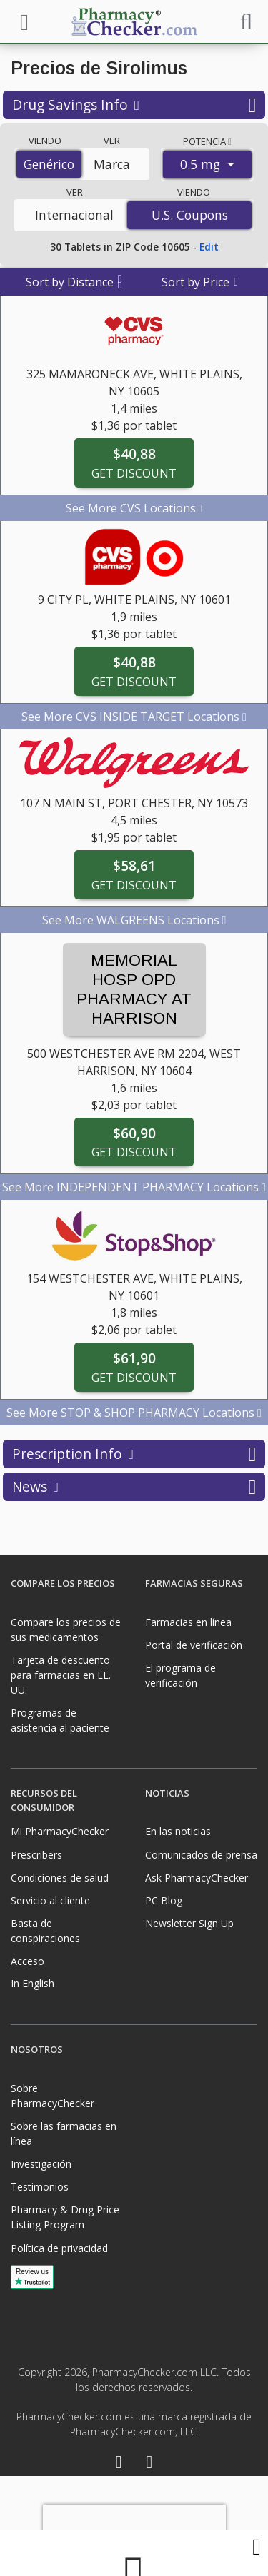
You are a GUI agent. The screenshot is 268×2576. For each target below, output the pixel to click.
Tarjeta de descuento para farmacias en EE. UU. (61, 1675)
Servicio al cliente (50, 1900)
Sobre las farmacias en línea (63, 2133)
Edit (209, 246)
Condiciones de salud (60, 1877)
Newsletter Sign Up (189, 1923)
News (134, 1486)
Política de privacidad (59, 2248)
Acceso (27, 1961)
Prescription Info (134, 1454)
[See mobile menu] (22, 21)
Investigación (41, 2164)
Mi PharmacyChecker (60, 1831)
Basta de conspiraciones (45, 1930)
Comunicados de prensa (201, 1855)
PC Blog (163, 1900)
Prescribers (36, 1855)
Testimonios (40, 2186)
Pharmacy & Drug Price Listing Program (65, 2217)
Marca (112, 164)
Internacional (74, 214)
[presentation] (134, 2526)
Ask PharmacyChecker (196, 1877)
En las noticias (178, 1831)
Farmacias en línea (188, 1622)
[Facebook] (119, 2464)
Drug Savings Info (134, 104)
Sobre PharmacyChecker (52, 2095)
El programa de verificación (180, 1675)
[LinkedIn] (149, 2464)
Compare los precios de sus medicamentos (66, 1629)
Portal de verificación (193, 1645)
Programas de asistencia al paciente (60, 1720)
